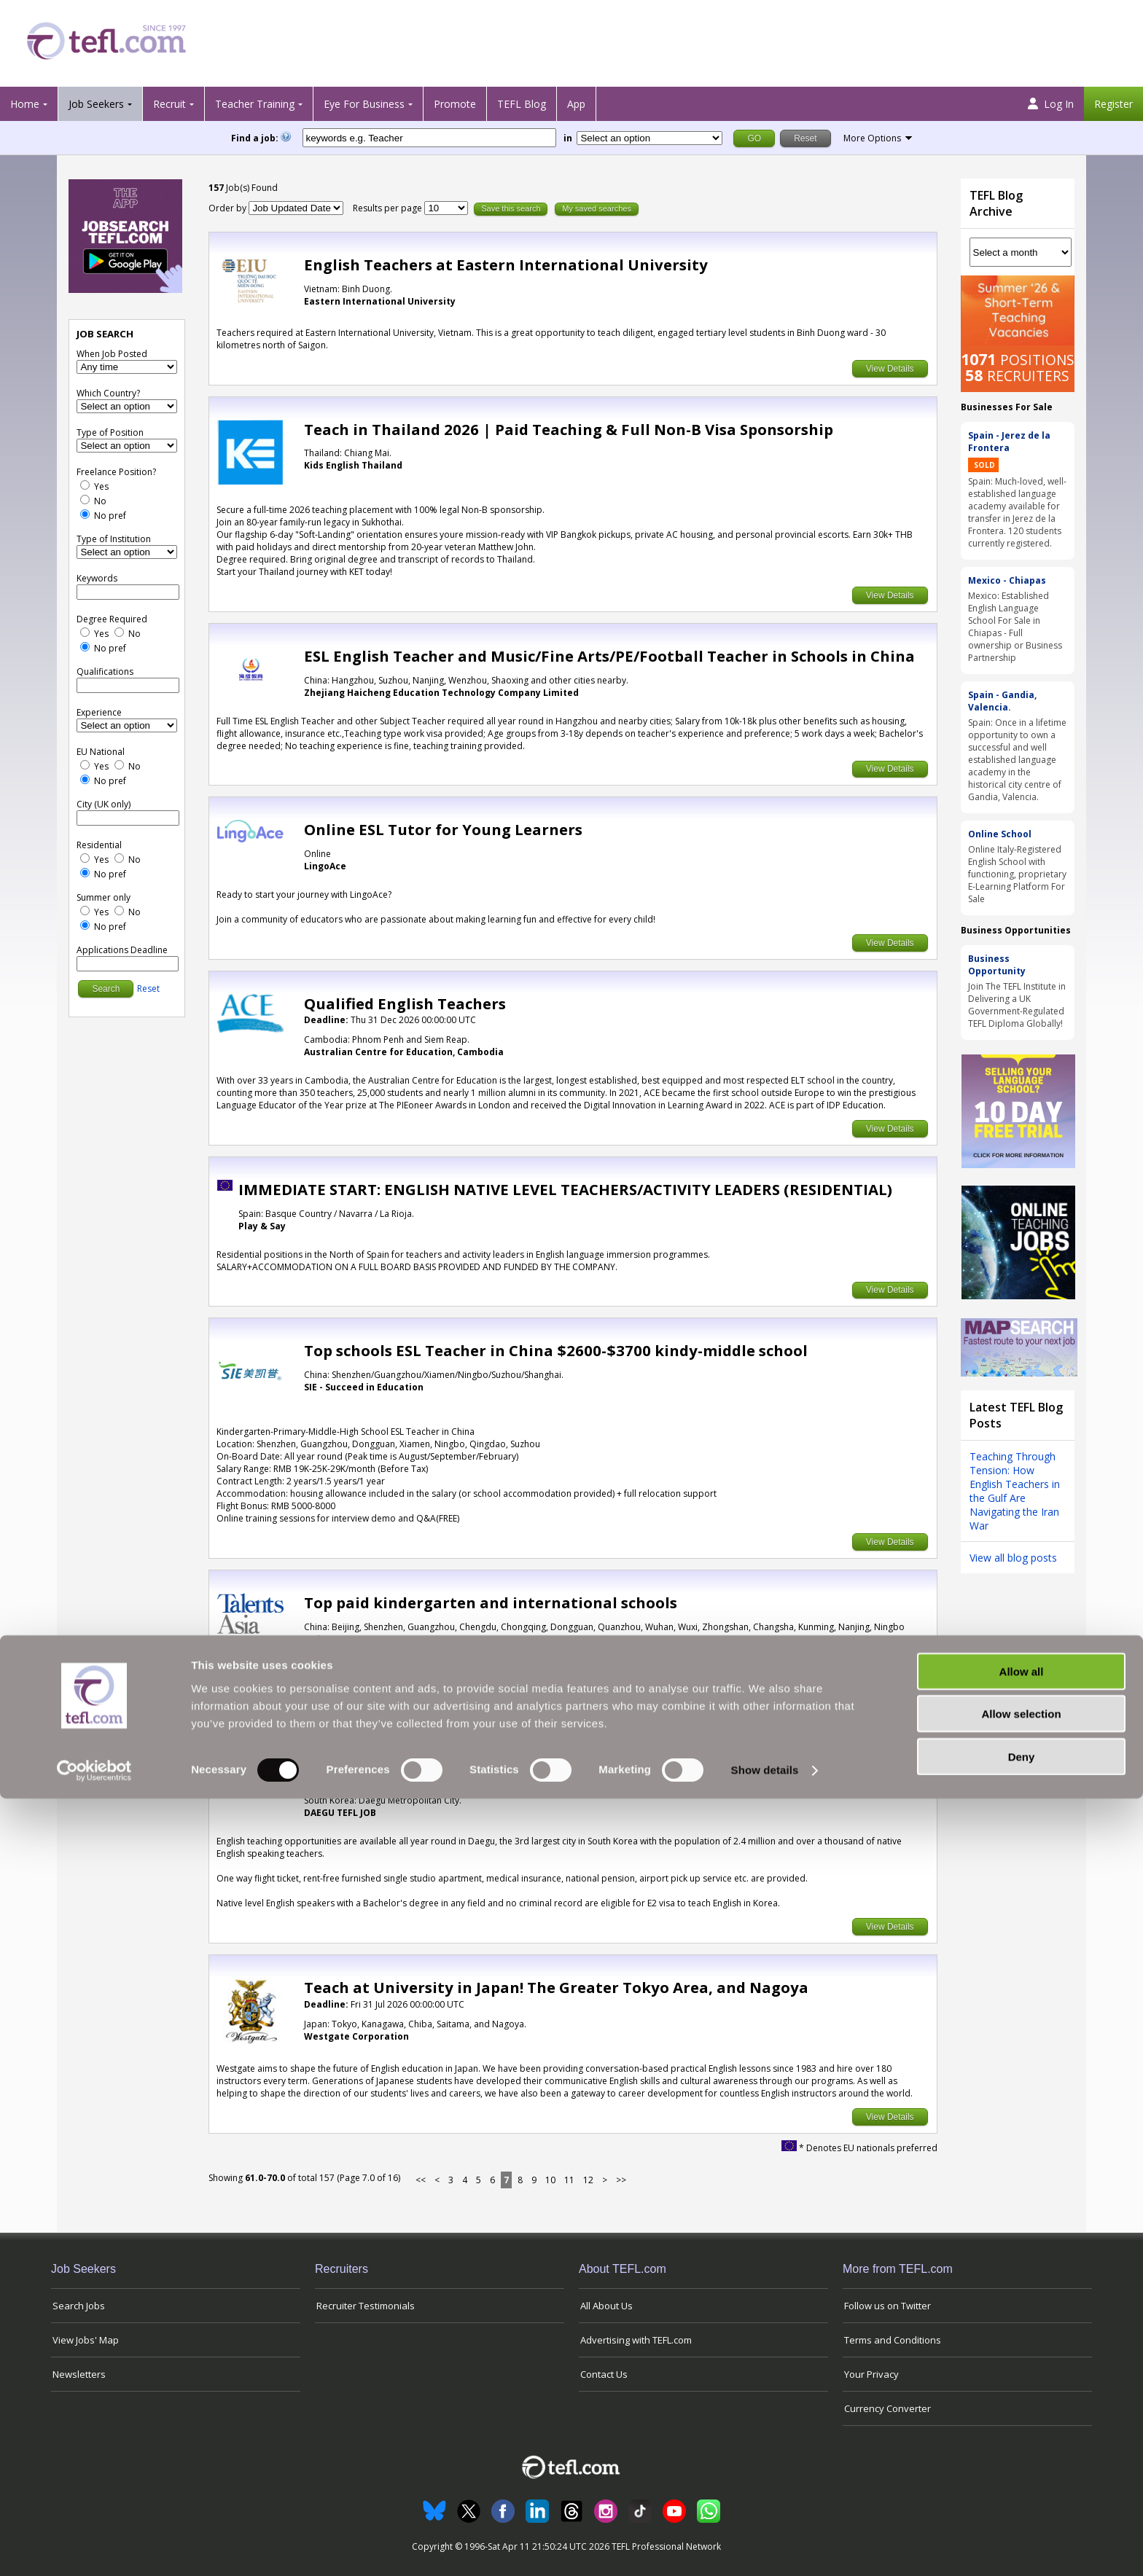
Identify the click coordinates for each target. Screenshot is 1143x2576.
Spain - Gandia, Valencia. (1002, 701)
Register (1113, 104)
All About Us (606, 2305)
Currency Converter (887, 2408)
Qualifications (105, 671)
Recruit (169, 104)
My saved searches (596, 208)
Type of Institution (114, 539)
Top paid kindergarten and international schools (490, 1602)
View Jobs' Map (85, 2339)
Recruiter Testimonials (365, 2305)
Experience (99, 712)
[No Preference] (85, 514)
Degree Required (112, 619)
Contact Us (604, 2374)
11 (569, 2180)
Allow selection (1021, 2491)
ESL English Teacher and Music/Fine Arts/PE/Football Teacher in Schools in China (609, 656)
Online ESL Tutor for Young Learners (443, 829)
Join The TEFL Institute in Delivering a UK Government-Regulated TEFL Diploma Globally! (1017, 1005)
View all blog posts (1013, 1558)
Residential (99, 845)
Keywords (97, 578)
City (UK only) (103, 804)
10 (550, 2180)
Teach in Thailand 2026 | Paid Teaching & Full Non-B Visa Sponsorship (568, 429)
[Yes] (85, 485)
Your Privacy (871, 2374)
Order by (227, 208)
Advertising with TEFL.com (636, 2339)
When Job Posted (112, 354)
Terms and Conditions (892, 2339)
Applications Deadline (122, 950)
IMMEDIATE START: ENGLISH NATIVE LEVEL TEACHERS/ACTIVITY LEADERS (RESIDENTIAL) (565, 1189)
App (576, 104)
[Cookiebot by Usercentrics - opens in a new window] (94, 2548)
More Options (872, 138)
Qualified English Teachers (405, 1003)
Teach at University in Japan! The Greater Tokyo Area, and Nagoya (556, 1987)
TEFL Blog (521, 104)
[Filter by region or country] (649, 138)
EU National (101, 751)
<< (421, 2180)
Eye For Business (364, 104)
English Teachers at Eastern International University (506, 264)
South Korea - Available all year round (448, 1764)
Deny (1021, 2533)
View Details (890, 369)
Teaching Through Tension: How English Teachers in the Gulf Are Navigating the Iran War (1015, 1490)
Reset (148, 988)
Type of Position (110, 432)
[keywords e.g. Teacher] (429, 137)
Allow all (1021, 2448)
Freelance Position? (116, 472)
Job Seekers (96, 104)
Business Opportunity (997, 964)
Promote (455, 104)
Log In (1051, 104)
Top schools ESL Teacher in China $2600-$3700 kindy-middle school (556, 1350)
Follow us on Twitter (887, 2305)
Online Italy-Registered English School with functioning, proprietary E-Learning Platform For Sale (1017, 874)
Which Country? (108, 393)
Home (24, 104)
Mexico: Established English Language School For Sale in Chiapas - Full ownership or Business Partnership (1015, 627)
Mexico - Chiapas (1007, 580)
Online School (999, 834)
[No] (85, 499)
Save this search (510, 208)
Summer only (103, 897)
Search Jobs (78, 2305)
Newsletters (79, 2374)
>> (621, 2180)
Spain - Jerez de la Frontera (1009, 441)
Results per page (388, 208)
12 (588, 2180)
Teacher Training (254, 104)
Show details (765, 2547)
